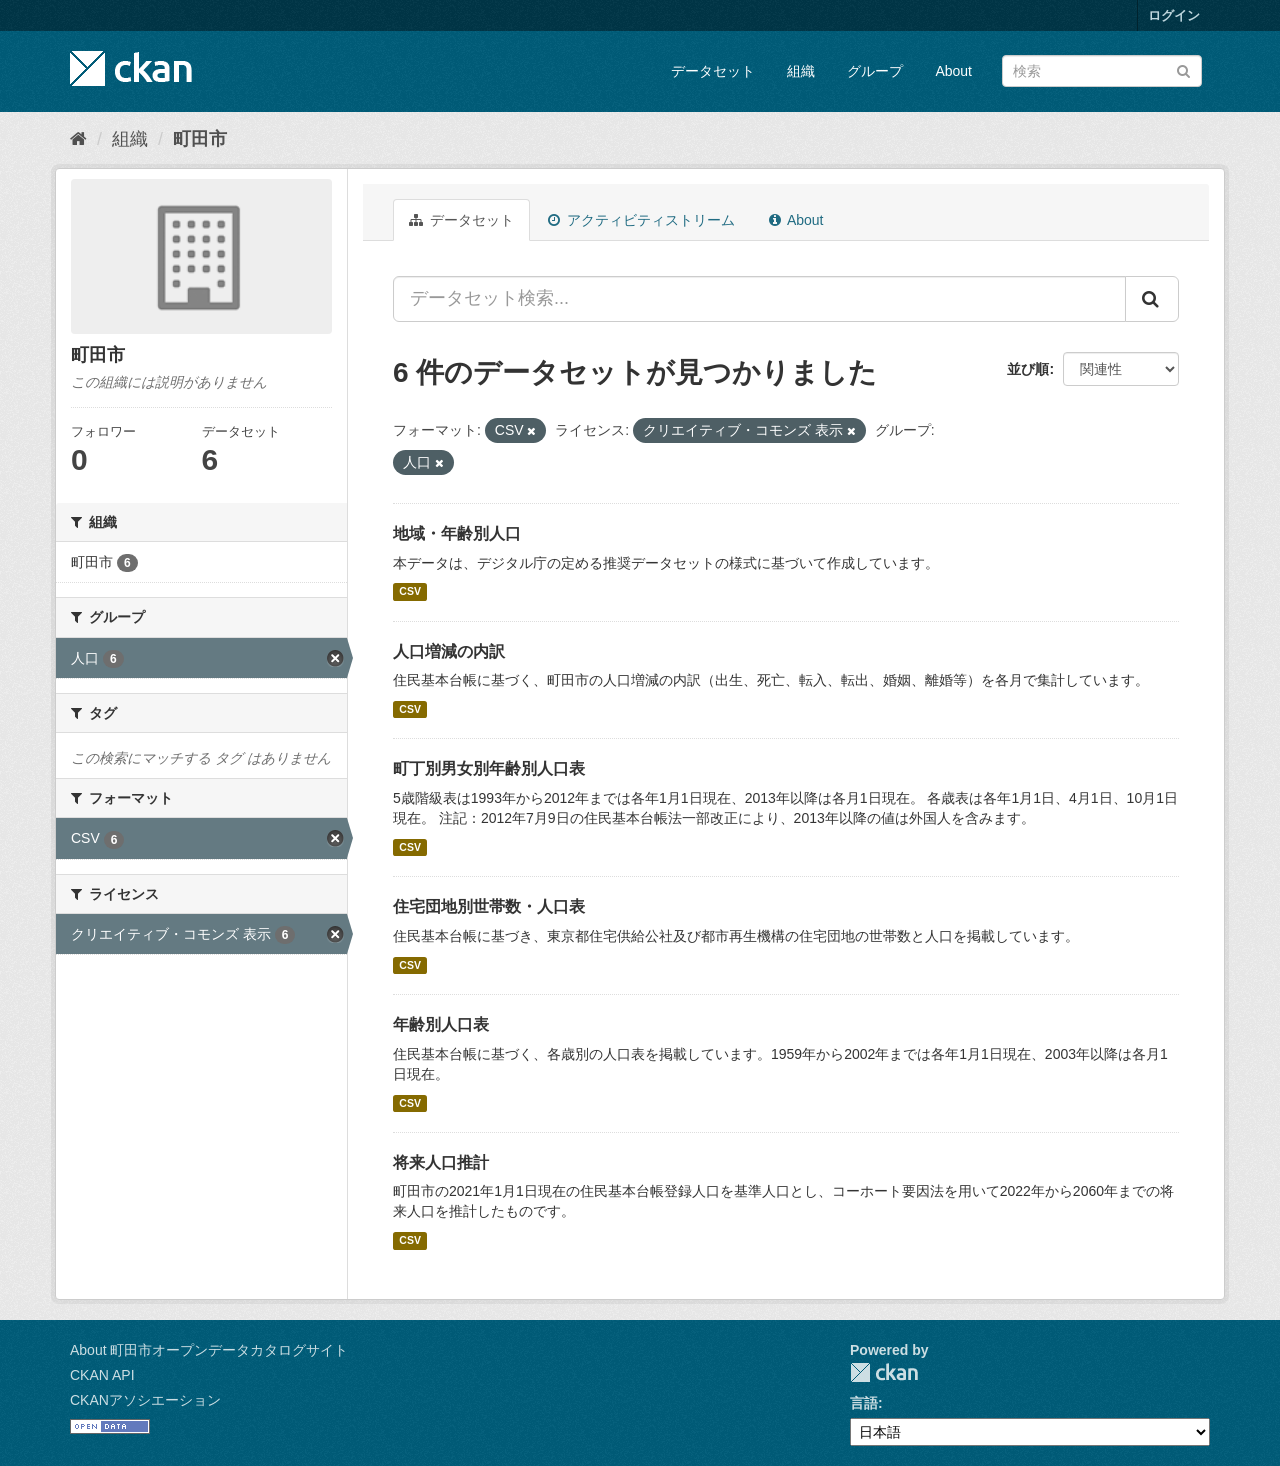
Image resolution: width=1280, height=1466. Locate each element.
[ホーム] (78, 139)
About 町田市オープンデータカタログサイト (209, 1350)
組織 (801, 71)
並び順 (1028, 369)
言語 (864, 1403)
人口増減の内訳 (449, 651)
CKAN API (102, 1375)
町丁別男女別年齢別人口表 (489, 768)
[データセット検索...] (759, 299)
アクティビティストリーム (641, 220)
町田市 (200, 139)
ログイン (1174, 15)
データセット (713, 71)
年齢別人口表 (441, 1024)
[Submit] (1183, 69)
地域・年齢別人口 (457, 533)
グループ (875, 71)
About (953, 71)
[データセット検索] (1102, 71)
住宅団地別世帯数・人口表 (489, 906)
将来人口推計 (441, 1162)
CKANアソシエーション (145, 1400)
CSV (410, 592)
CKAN (884, 1372)
